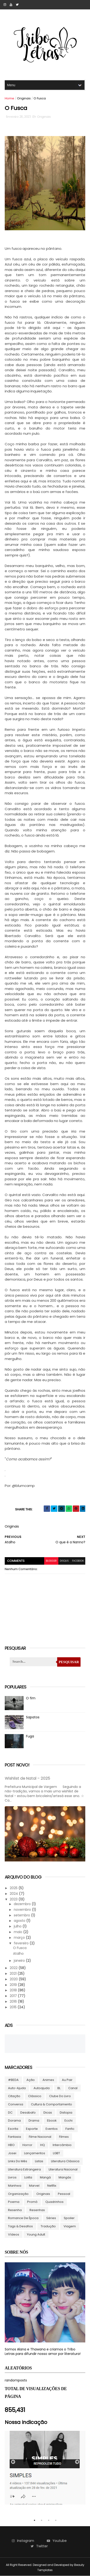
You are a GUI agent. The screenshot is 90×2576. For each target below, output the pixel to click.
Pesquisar (69, 1662)
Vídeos (13, 2234)
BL (58, 2088)
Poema (13, 2202)
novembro (23, 1909)
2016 (14, 2001)
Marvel (34, 2185)
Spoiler (69, 2218)
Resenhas (37, 2210)
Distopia (66, 2112)
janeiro (20, 1960)
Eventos (52, 2128)
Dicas (47, 2112)
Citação (14, 2096)
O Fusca (19, 1948)
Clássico (34, 2096)
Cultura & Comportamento (51, 2104)
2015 (14, 2007)
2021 (14, 1973)
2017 (14, 1996)
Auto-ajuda (17, 2088)
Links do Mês (17, 2161)
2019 (14, 1984)
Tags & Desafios (20, 2226)
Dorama (14, 2121)
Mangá (45, 2177)
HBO (11, 2145)
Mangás (65, 2177)
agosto (20, 1921)
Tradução (48, 2226)
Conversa (15, 2104)
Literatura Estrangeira (24, 2169)
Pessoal (64, 2194)
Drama (34, 2121)
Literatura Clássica (65, 2161)
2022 (14, 1968)
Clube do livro (60, 2096)
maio (18, 1932)
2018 (14, 1990)
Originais (24, 98)
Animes (48, 2080)
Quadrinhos (54, 2202)
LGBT (56, 2153)
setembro (22, 1915)
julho (18, 1926)
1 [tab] (34, 2520)
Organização (18, 2194)
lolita (28, 2177)
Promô (32, 2202)
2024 (14, 1893)
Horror (27, 2145)
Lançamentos (34, 2153)
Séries (51, 2218)
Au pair (67, 2080)
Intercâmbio (62, 2145)
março (20, 1937)
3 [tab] (48, 2520)
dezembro (23, 1904)
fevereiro (22, 1943)
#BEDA (13, 2080)
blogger (50, 1561)
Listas (39, 2161)
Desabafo (28, 2112)
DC (10, 2112)
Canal (72, 2088)
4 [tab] (55, 2520)
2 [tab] (41, 2520)
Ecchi (68, 2121)
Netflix (51, 2185)
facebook (78, 1561)
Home (9, 98)
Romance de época (23, 2218)
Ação (30, 2080)
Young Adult (36, 2234)
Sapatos (32, 1717)
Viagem (70, 2226)
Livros (12, 2177)
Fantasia (14, 2137)
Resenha (15, 2210)
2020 (14, 1979)
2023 (14, 1899)
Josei (12, 2153)
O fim (30, 1698)
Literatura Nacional (63, 2169)
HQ (42, 2145)
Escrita (13, 2128)
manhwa (14, 2185)
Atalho (18, 1953)
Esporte (32, 2128)
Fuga (30, 1736)
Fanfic (69, 2128)
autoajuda (42, 2088)
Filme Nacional (40, 2137)
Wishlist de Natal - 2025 (27, 1778)
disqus (64, 1561)
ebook (52, 2121)
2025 (14, 1888)
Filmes (64, 2137)
